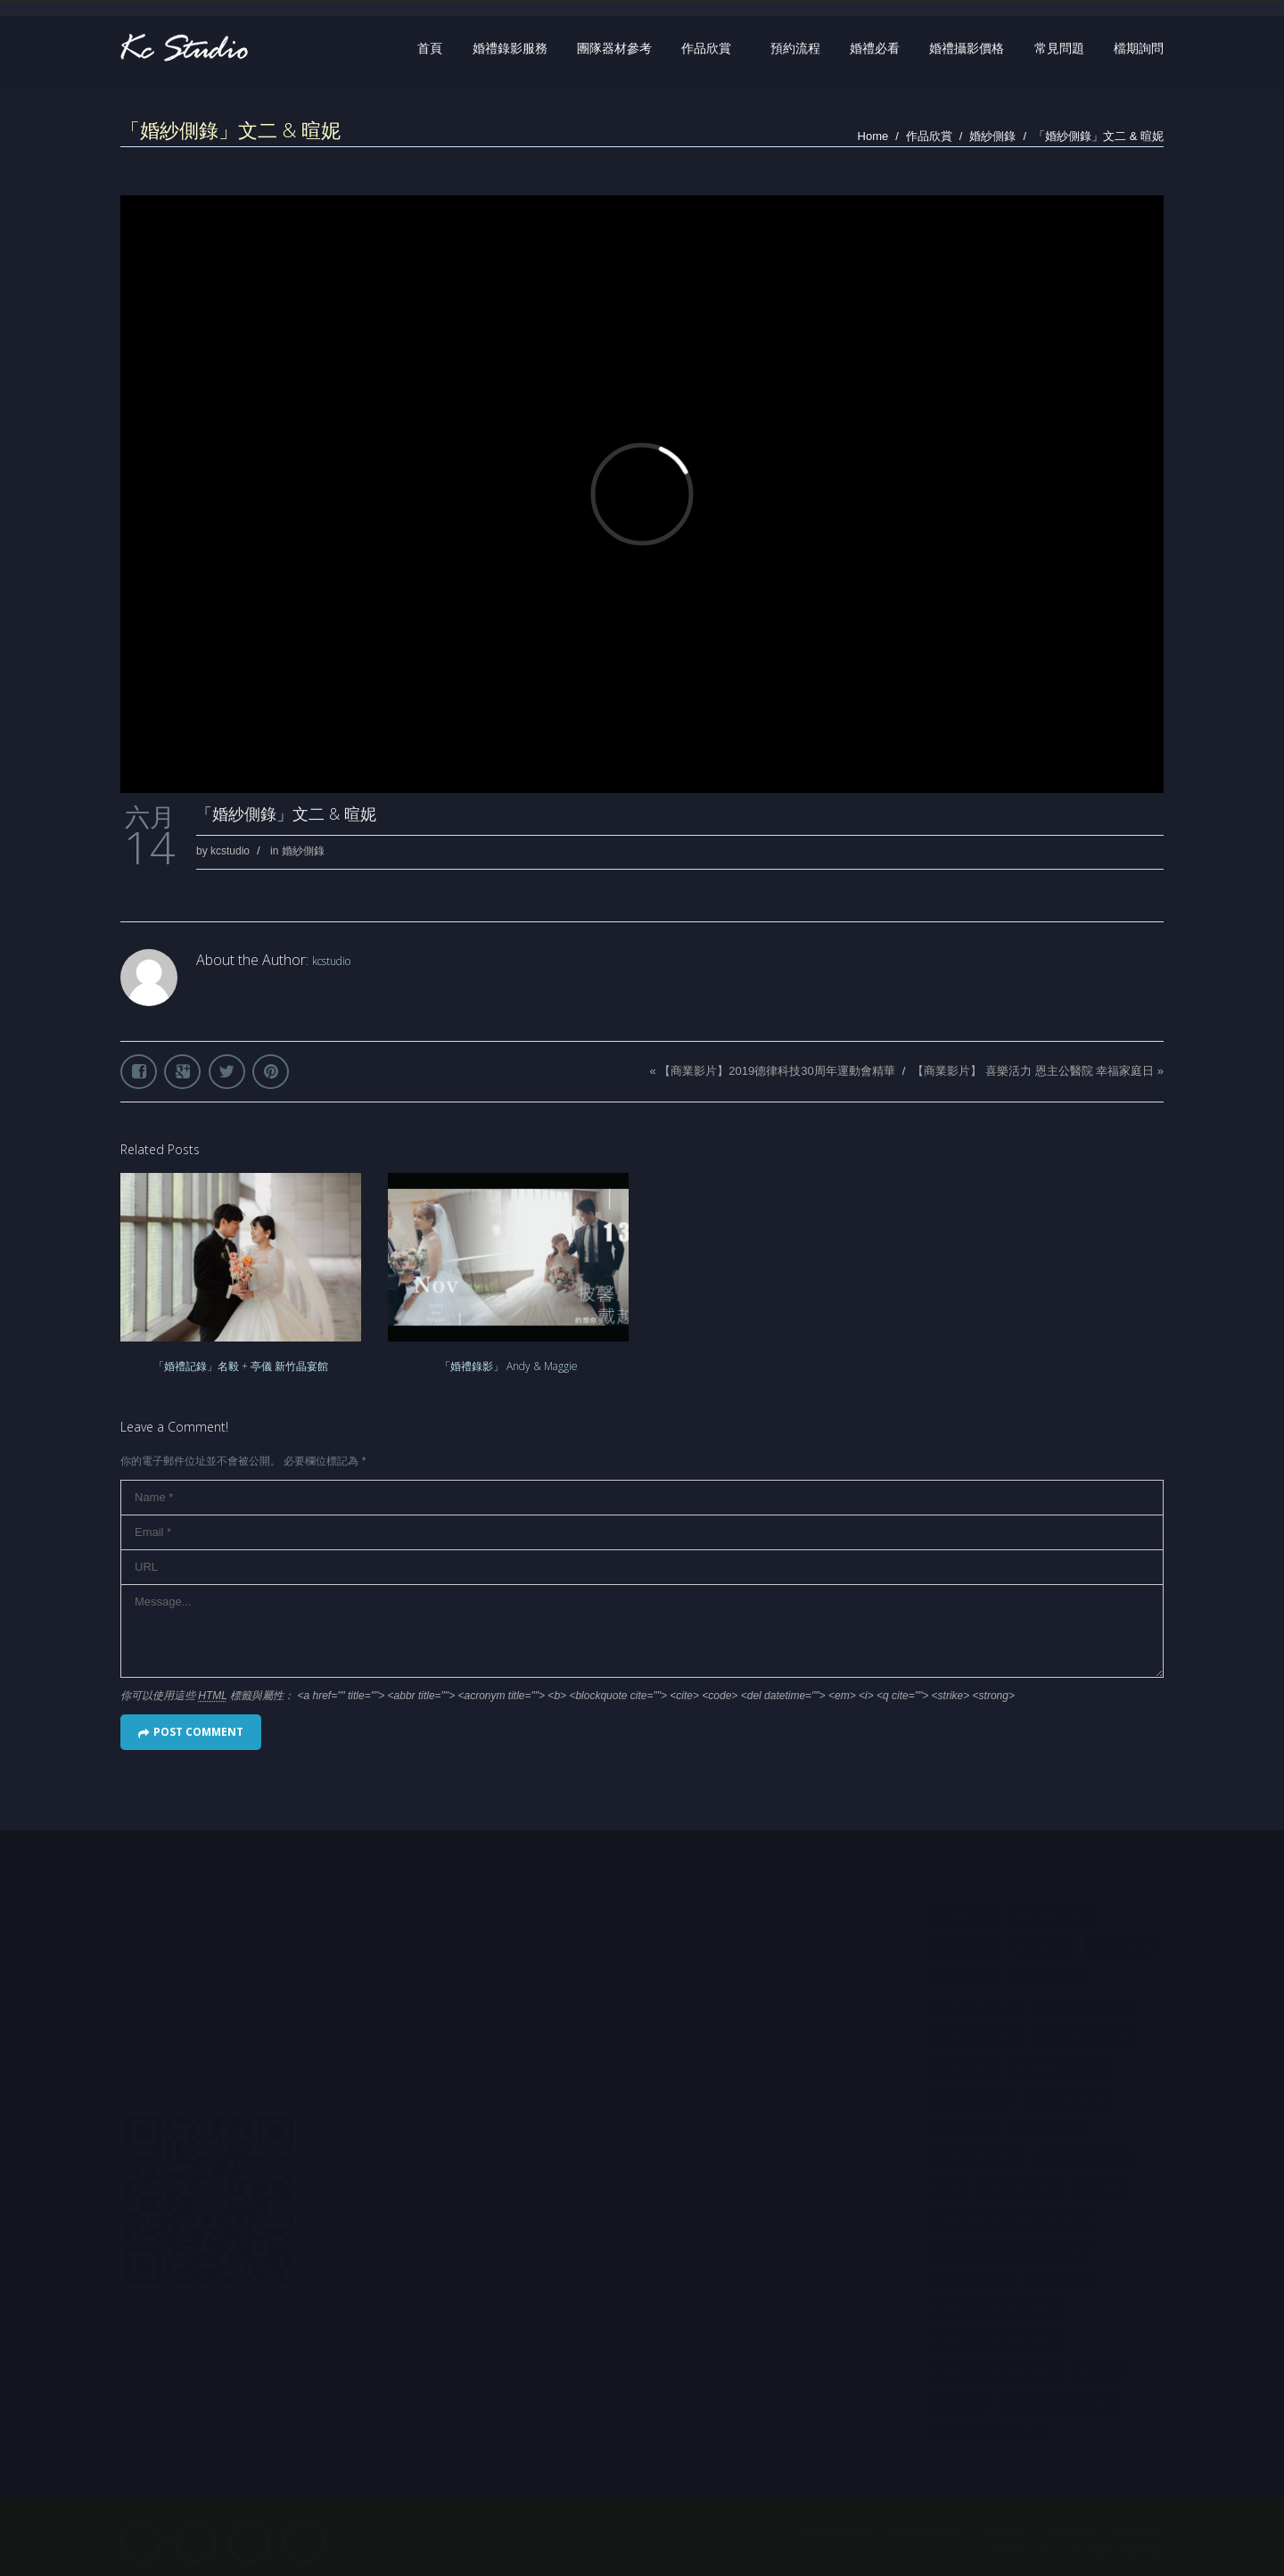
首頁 (429, 48)
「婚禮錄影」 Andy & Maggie (509, 1366)
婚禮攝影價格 (966, 48)
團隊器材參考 (614, 48)
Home (873, 136)
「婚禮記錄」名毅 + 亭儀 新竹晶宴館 (240, 1366)
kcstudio (230, 851)
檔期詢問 (1139, 48)
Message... (642, 1631)
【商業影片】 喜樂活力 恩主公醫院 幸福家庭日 (1033, 1070)
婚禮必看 (875, 48)
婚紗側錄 (992, 136)
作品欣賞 (706, 48)
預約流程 (795, 48)
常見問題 (1059, 48)
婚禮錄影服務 (510, 48)
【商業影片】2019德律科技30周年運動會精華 (776, 1070)
